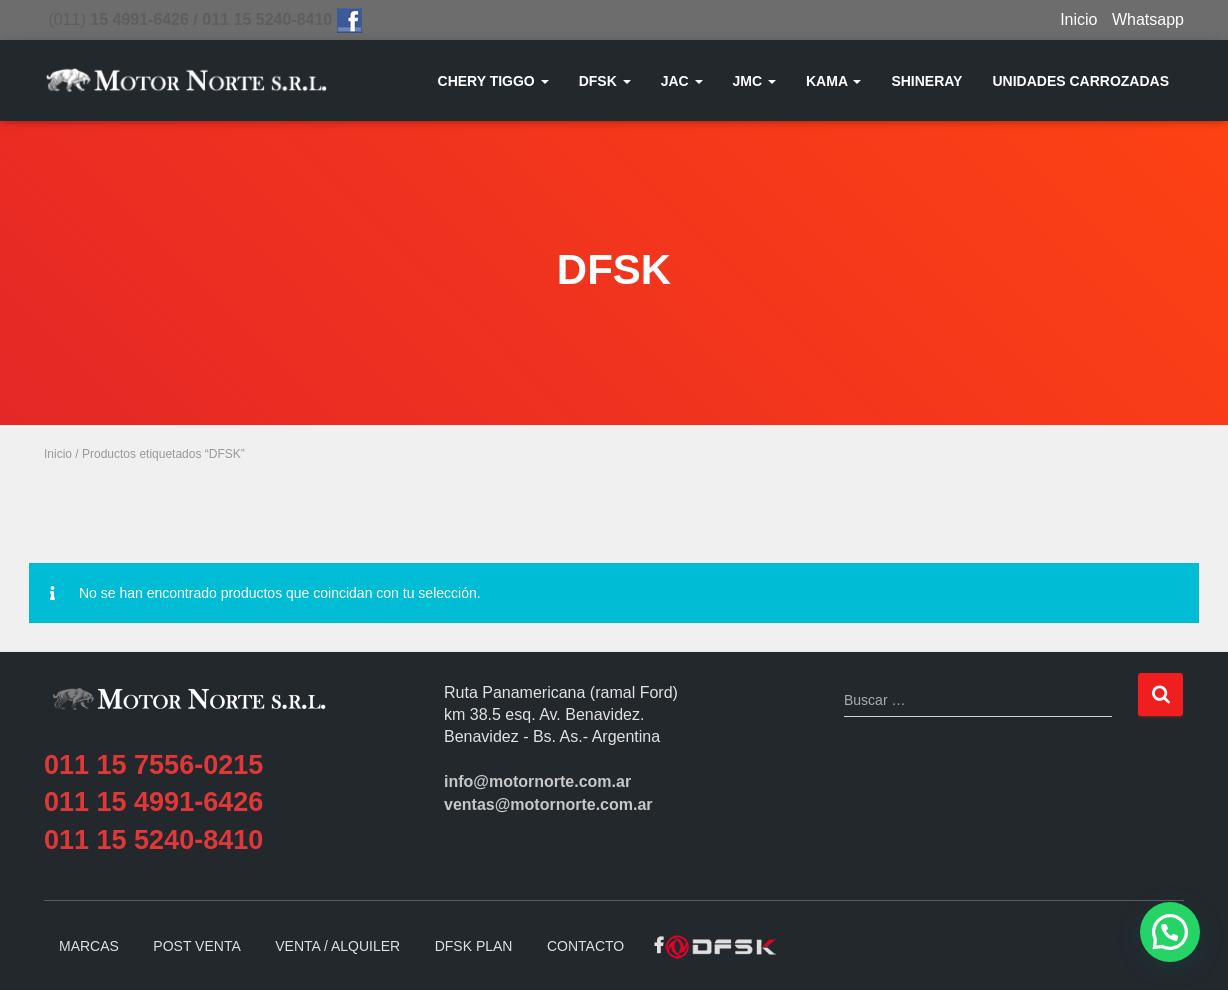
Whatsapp (1148, 19)
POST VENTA (196, 946)
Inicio (1078, 19)
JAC (682, 81)
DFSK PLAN (474, 946)
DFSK (605, 81)
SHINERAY (926, 81)
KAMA (833, 81)
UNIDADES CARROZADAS (1080, 81)
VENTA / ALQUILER (337, 946)
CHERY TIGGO (493, 81)
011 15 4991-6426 (153, 802)
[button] (1170, 932)
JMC (754, 81)
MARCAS (89, 946)
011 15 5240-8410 (153, 840)
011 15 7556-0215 (153, 765)
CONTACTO (585, 946)
